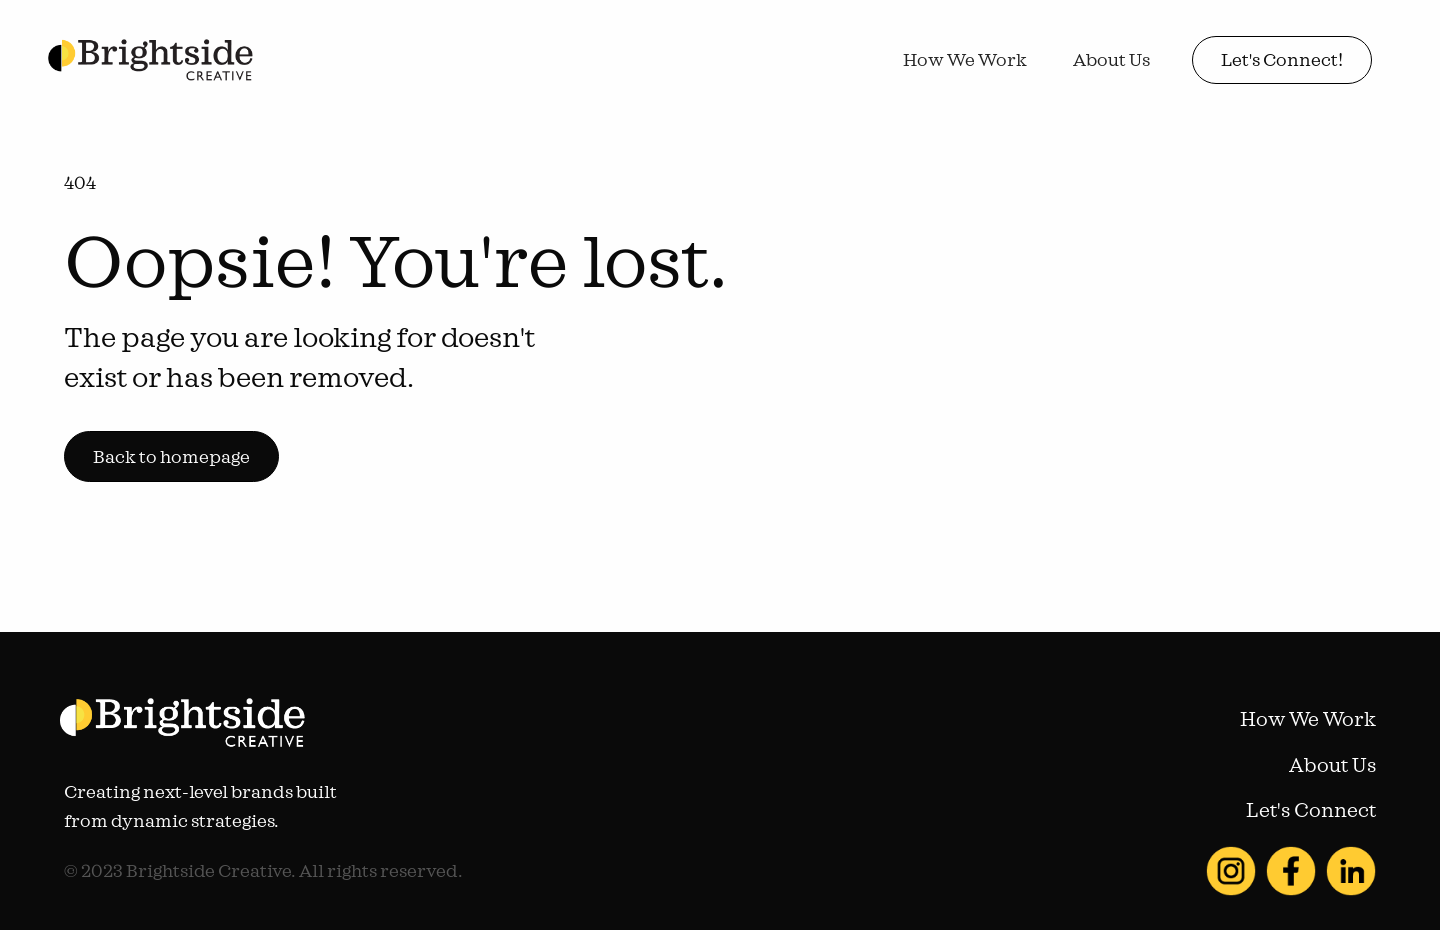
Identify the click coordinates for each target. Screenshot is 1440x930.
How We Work (965, 59)
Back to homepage (171, 456)
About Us (1111, 59)
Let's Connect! (1282, 59)
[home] (150, 60)
